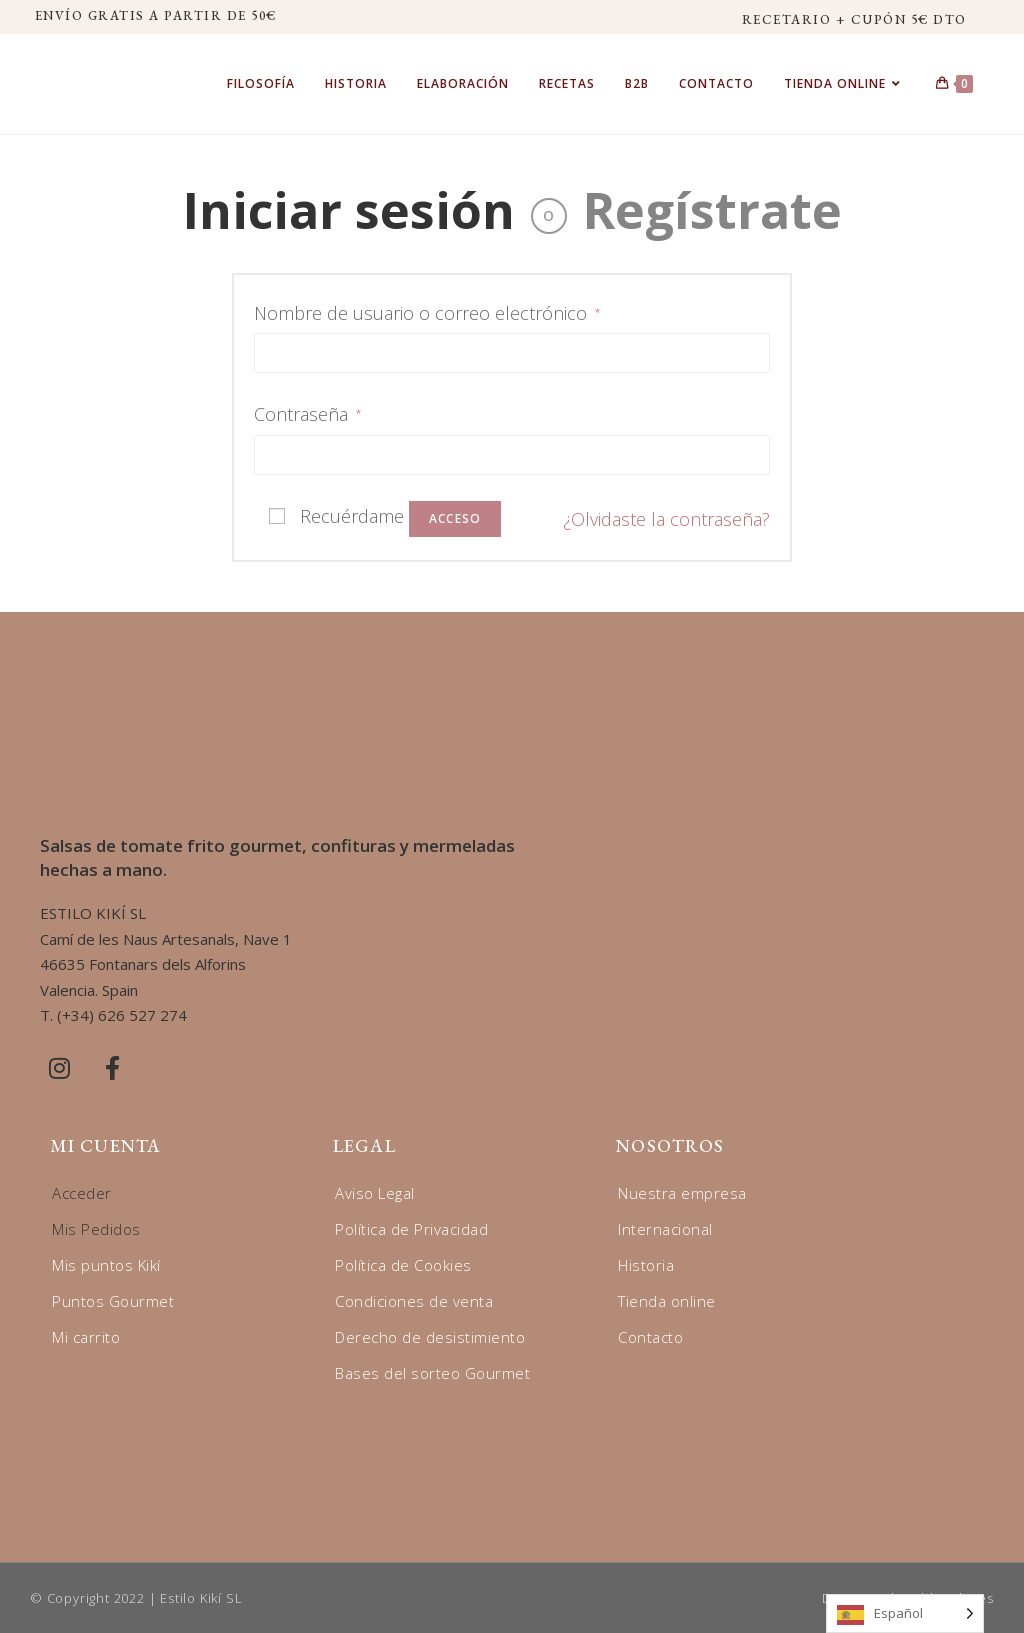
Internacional (665, 1229)
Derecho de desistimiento (430, 1337)
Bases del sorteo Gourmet (432, 1373)
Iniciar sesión (349, 210)
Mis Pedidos (96, 1229)
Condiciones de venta (414, 1301)
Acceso (455, 518)
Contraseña (307, 414)
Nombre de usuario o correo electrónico (427, 313)
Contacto (650, 1337)
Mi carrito (86, 1337)
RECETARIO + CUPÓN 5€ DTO (854, 19)
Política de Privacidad (411, 1229)
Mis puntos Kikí (106, 1265)
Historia (646, 1265)
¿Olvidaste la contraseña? (666, 519)
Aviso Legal (375, 1193)
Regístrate (712, 210)
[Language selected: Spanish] (905, 1613)
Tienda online (667, 1301)
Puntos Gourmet (113, 1301)
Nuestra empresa (682, 1193)
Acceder (82, 1193)
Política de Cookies (403, 1265)
